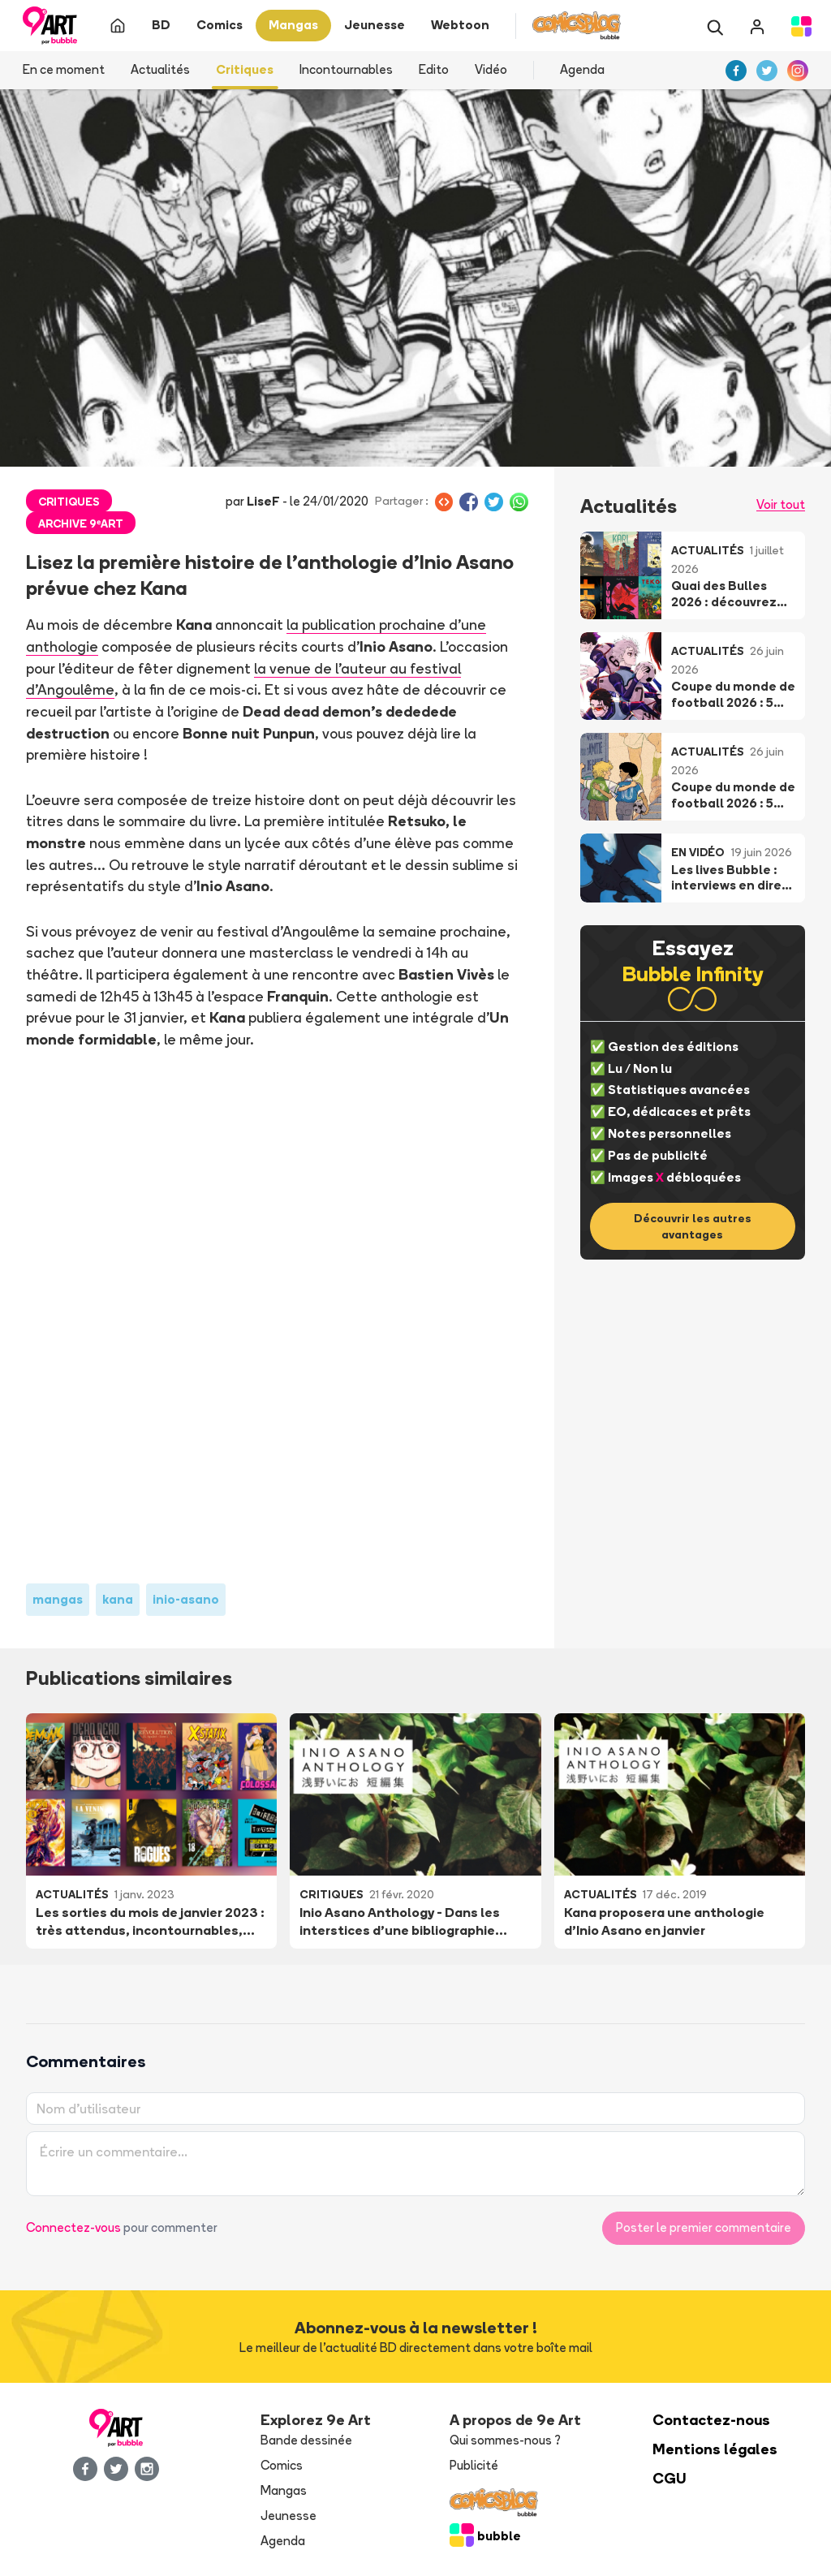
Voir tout (780, 504)
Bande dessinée (306, 2440)
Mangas (283, 2490)
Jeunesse (288, 2515)
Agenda (582, 69)
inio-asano (186, 1599)
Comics (281, 2465)
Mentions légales (714, 2449)
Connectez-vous (73, 2227)
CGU (669, 2478)
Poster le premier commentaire (703, 2227)
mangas (57, 1599)
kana (117, 1599)
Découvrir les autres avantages (692, 1226)
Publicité (474, 2465)
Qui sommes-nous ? (505, 2440)
